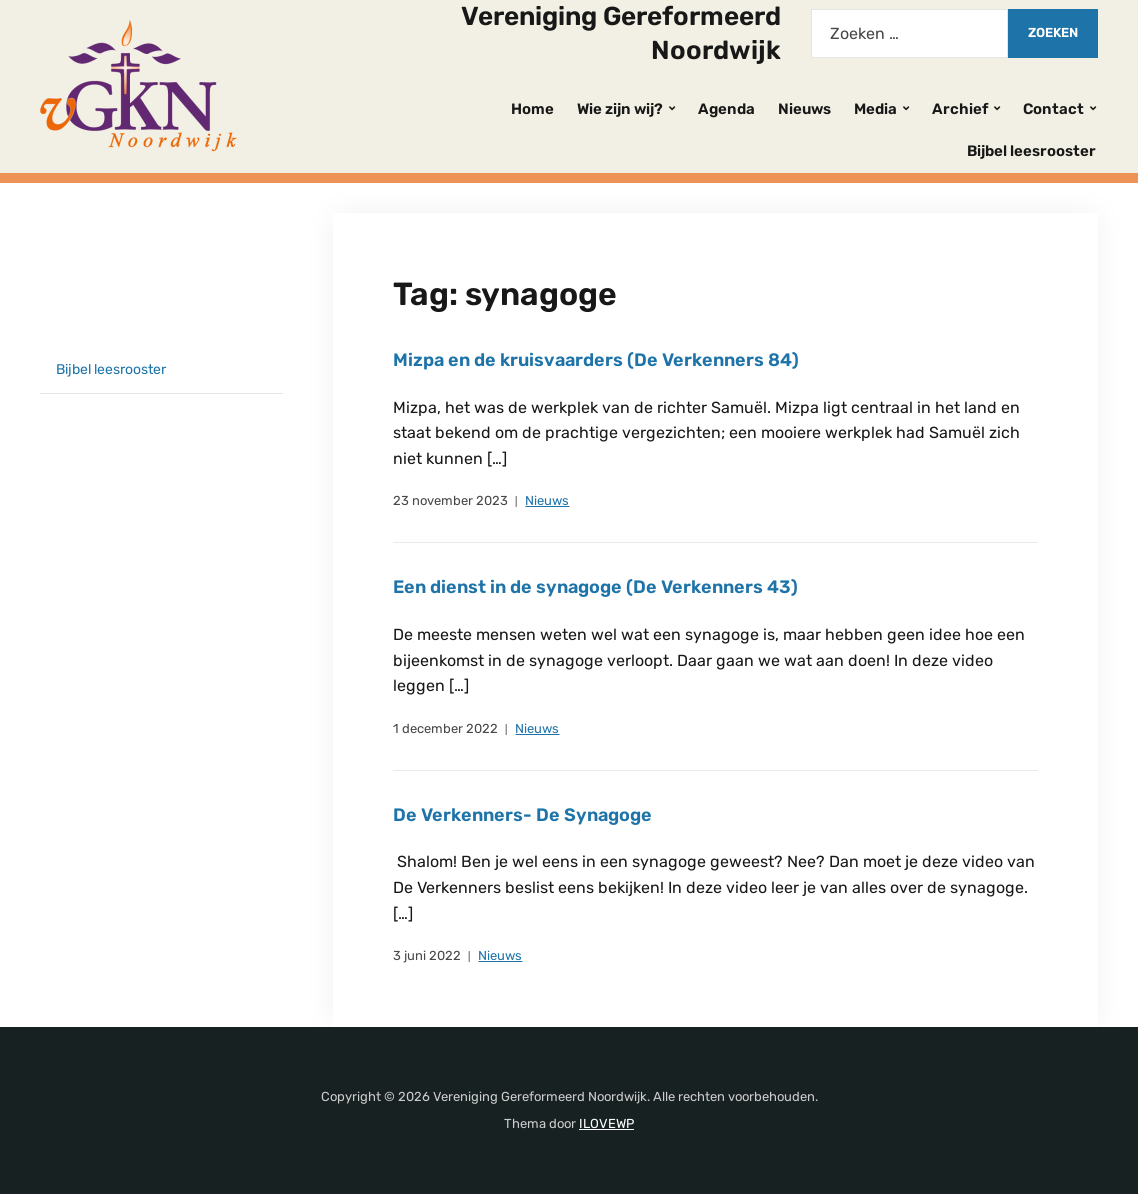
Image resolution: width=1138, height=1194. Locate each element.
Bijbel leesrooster (1031, 151)
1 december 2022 (445, 728)
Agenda (726, 109)
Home (532, 109)
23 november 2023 (450, 500)
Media (875, 109)
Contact (1053, 109)
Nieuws (804, 109)
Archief (960, 109)
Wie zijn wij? (620, 109)
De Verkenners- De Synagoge (522, 815)
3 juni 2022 (427, 955)
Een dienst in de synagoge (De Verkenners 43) (595, 587)
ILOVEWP (606, 1123)
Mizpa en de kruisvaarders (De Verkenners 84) (596, 360)
